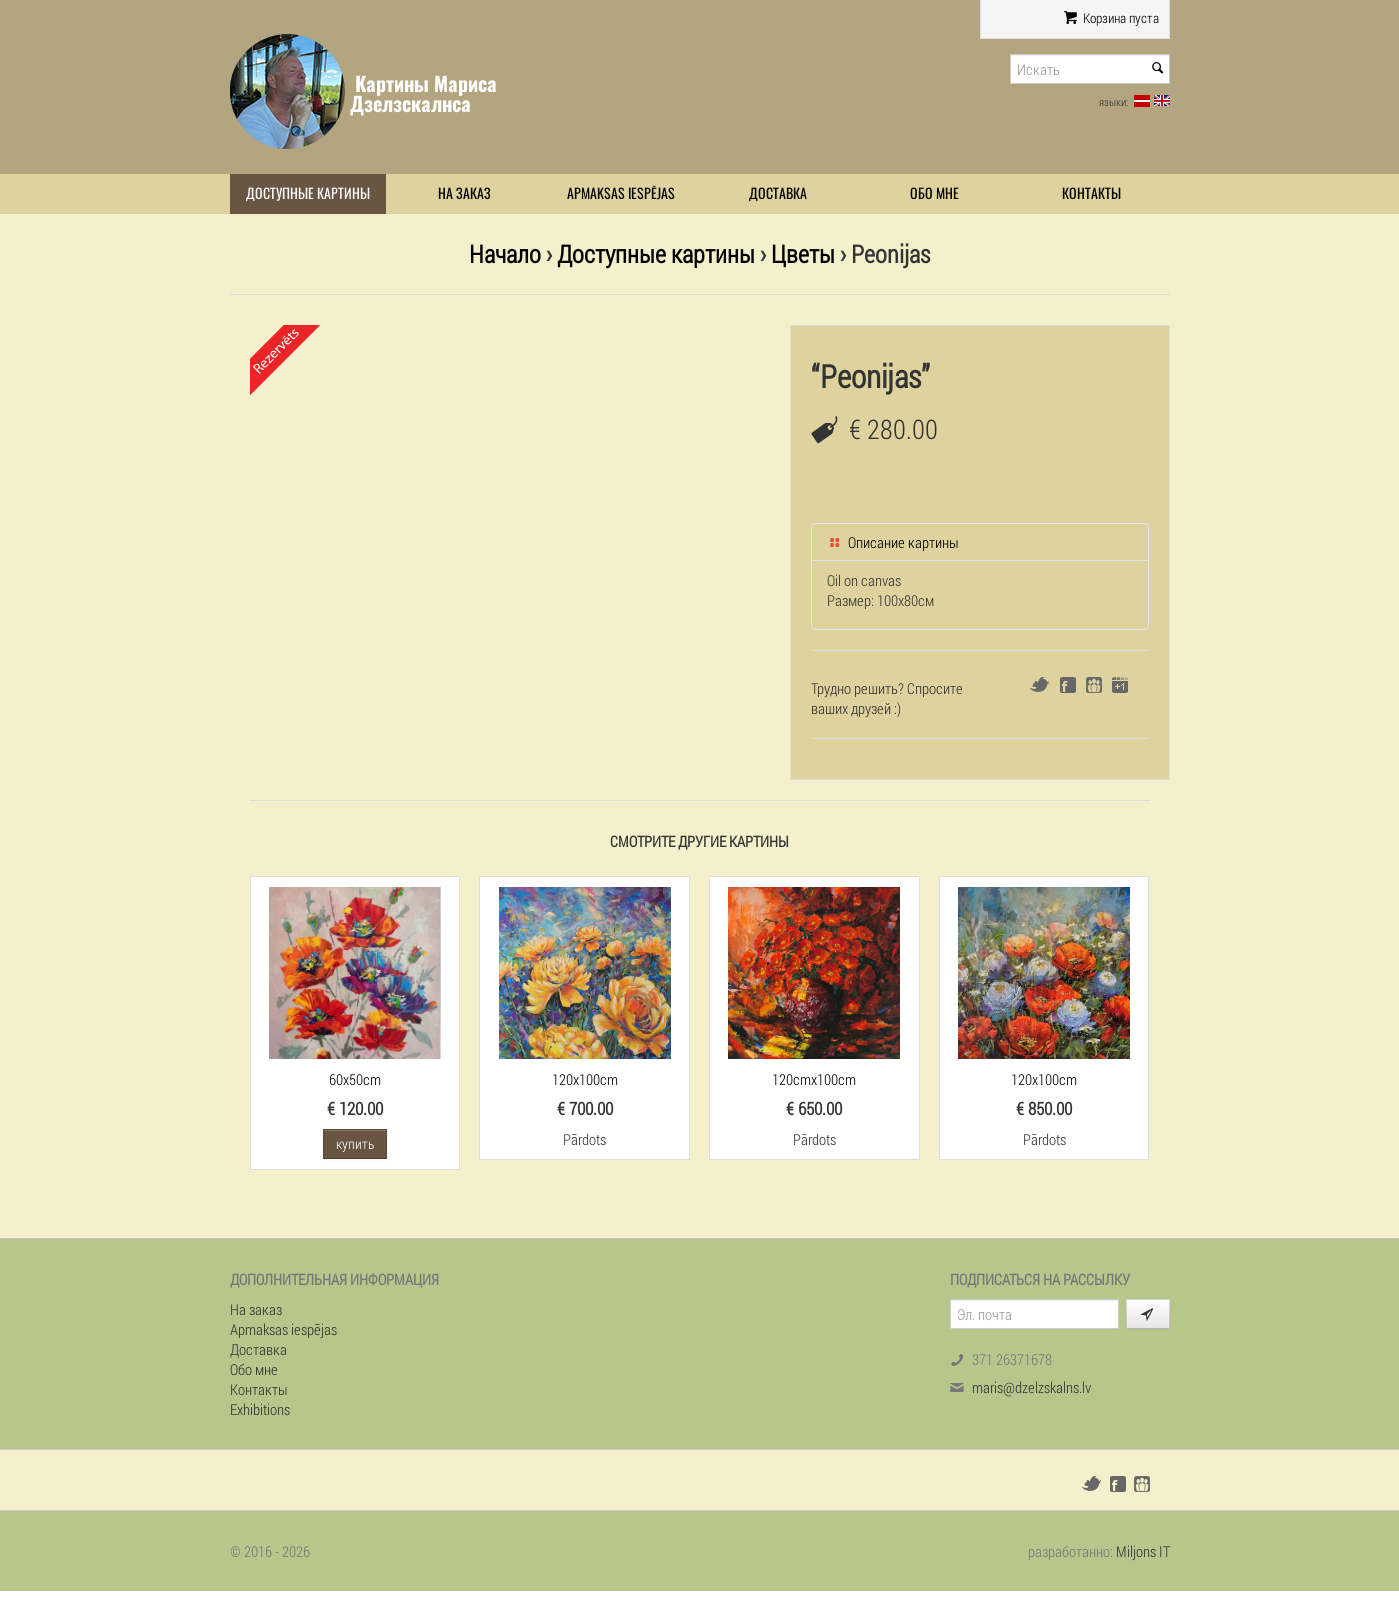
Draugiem (1094, 685)
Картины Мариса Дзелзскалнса (423, 93)
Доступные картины (308, 193)
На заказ (464, 193)
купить (355, 1143)
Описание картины (893, 542)
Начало (505, 253)
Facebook (1068, 685)
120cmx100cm (814, 1079)
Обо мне (934, 193)
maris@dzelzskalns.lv (1031, 1387)
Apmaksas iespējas (621, 193)
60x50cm (355, 1079)
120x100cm (585, 1079)
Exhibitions (260, 1409)
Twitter (1039, 684)
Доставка (778, 193)
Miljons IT (1143, 1551)
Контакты (1091, 193)
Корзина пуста (1110, 18)
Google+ (1120, 685)
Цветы (803, 253)
